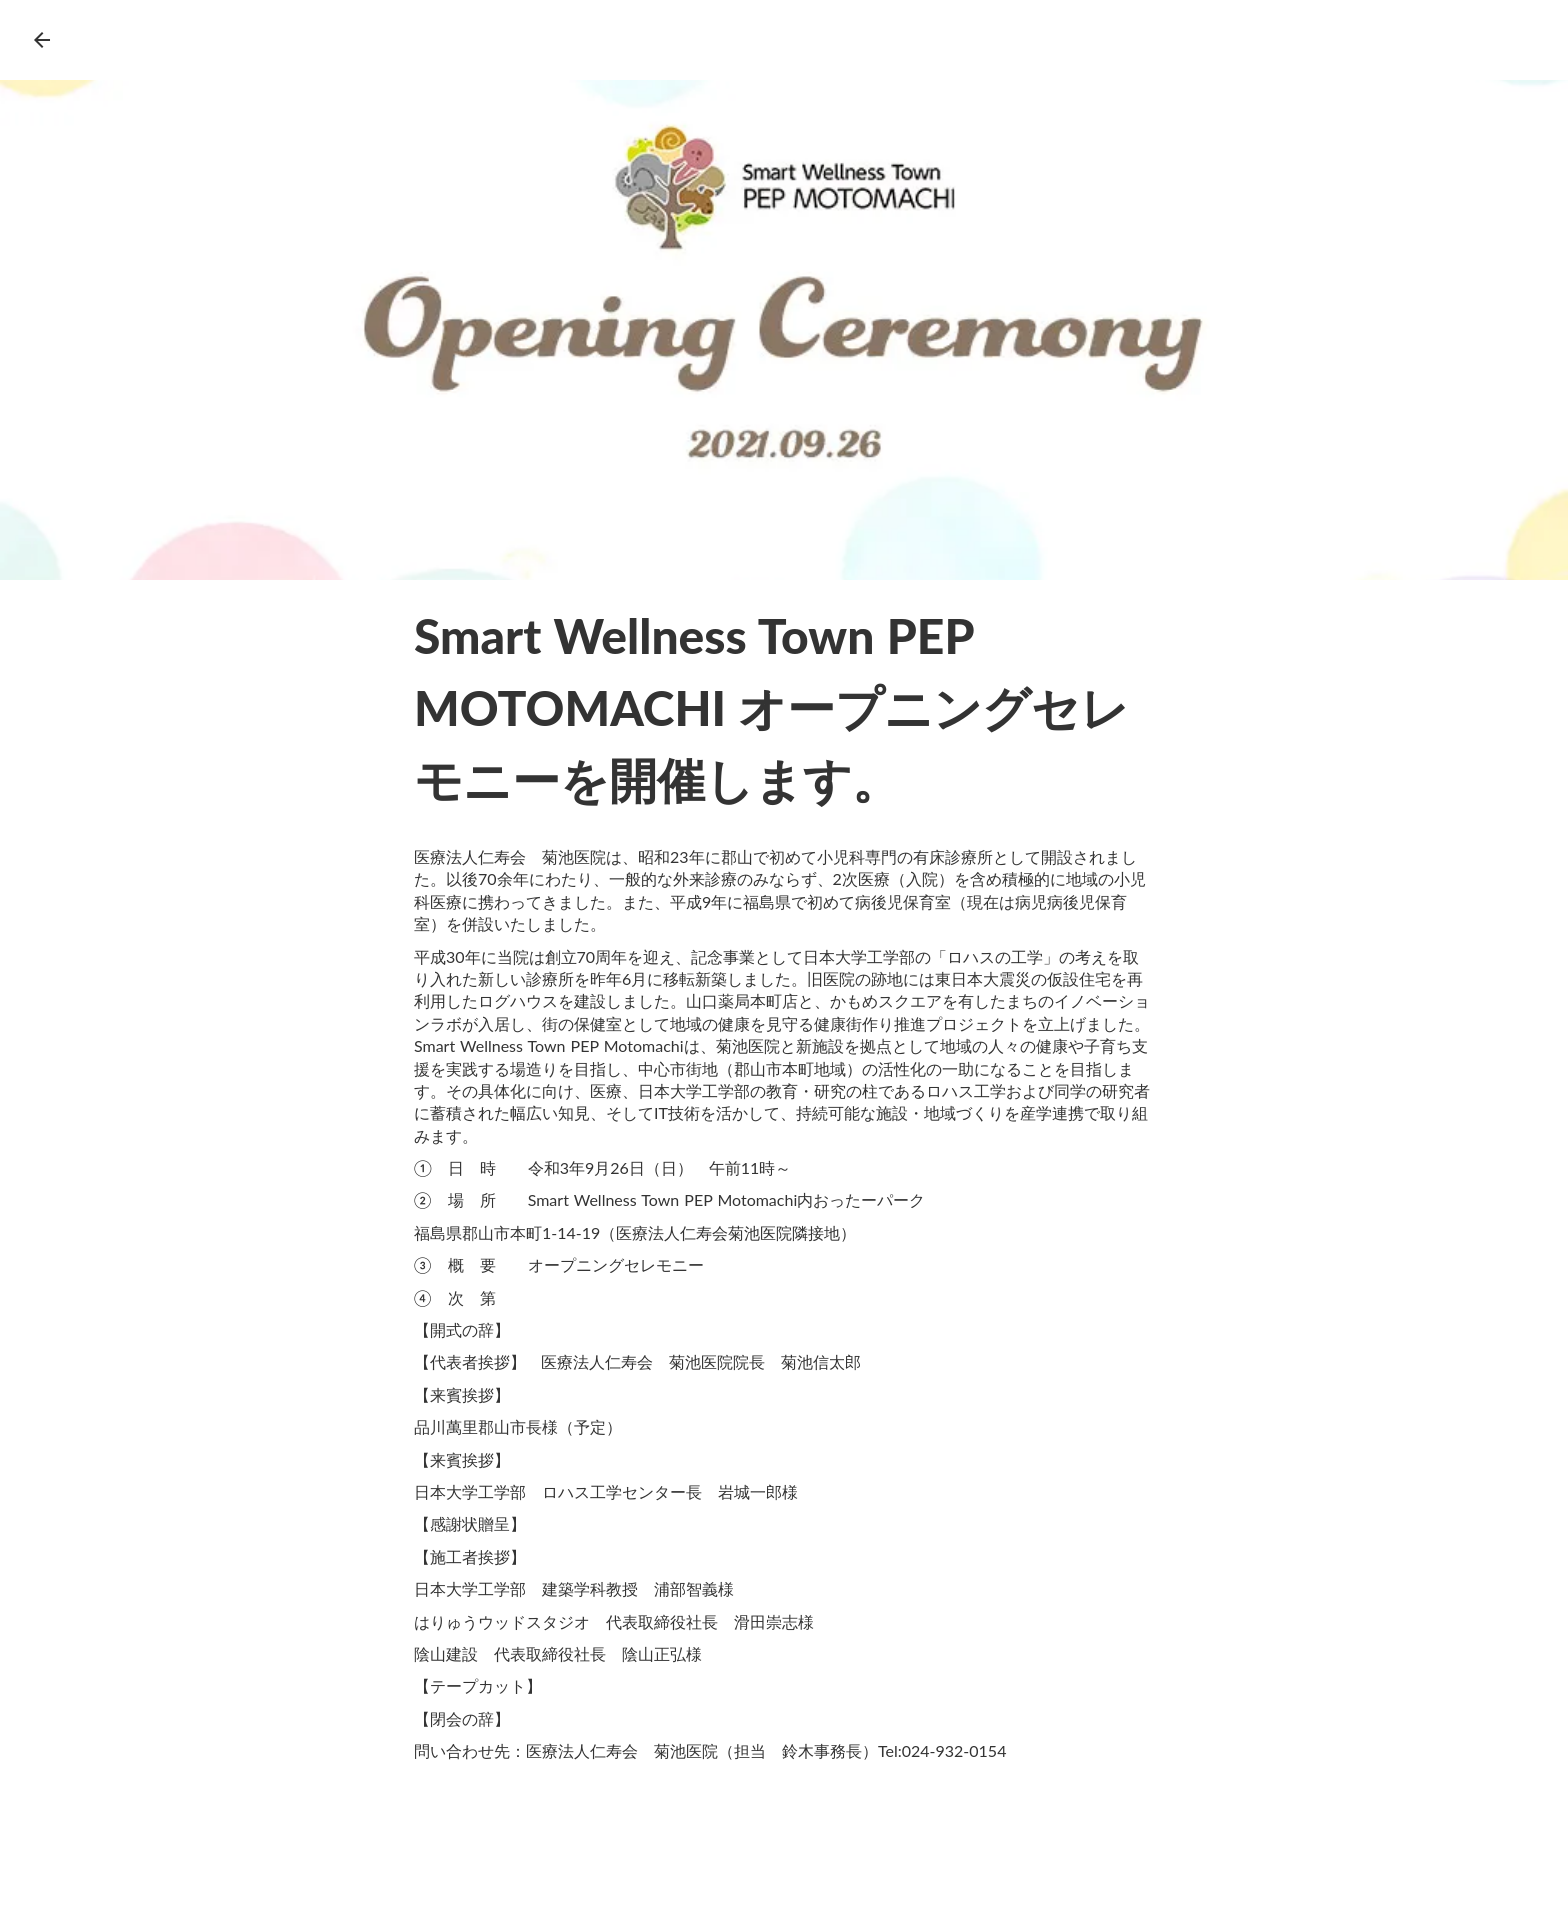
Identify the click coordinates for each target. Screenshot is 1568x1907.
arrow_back (42, 40)
